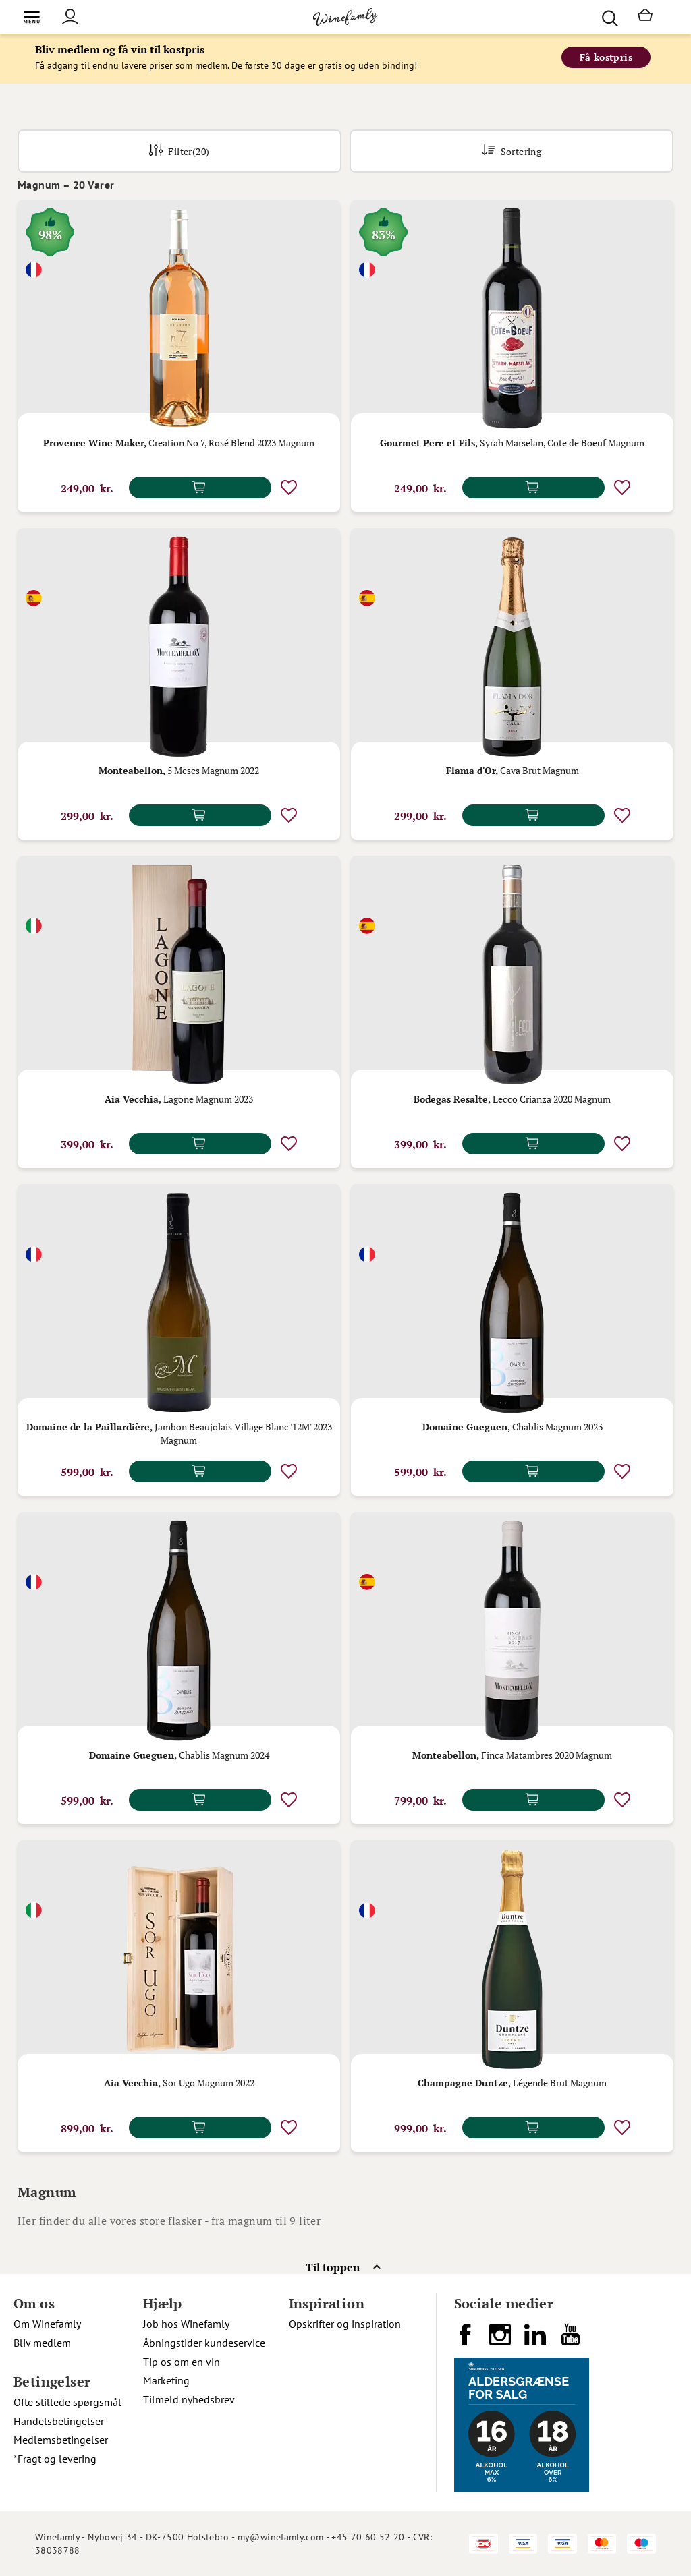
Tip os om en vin (181, 2361)
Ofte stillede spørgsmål (67, 2402)
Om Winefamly (47, 2324)
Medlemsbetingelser (60, 2440)
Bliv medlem (42, 2342)
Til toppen (333, 2267)
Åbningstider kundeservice (204, 2342)
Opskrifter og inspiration (345, 2324)
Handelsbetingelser (58, 2421)
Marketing (166, 2380)
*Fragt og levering (54, 2458)
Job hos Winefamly (186, 2324)
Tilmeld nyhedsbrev (189, 2399)
